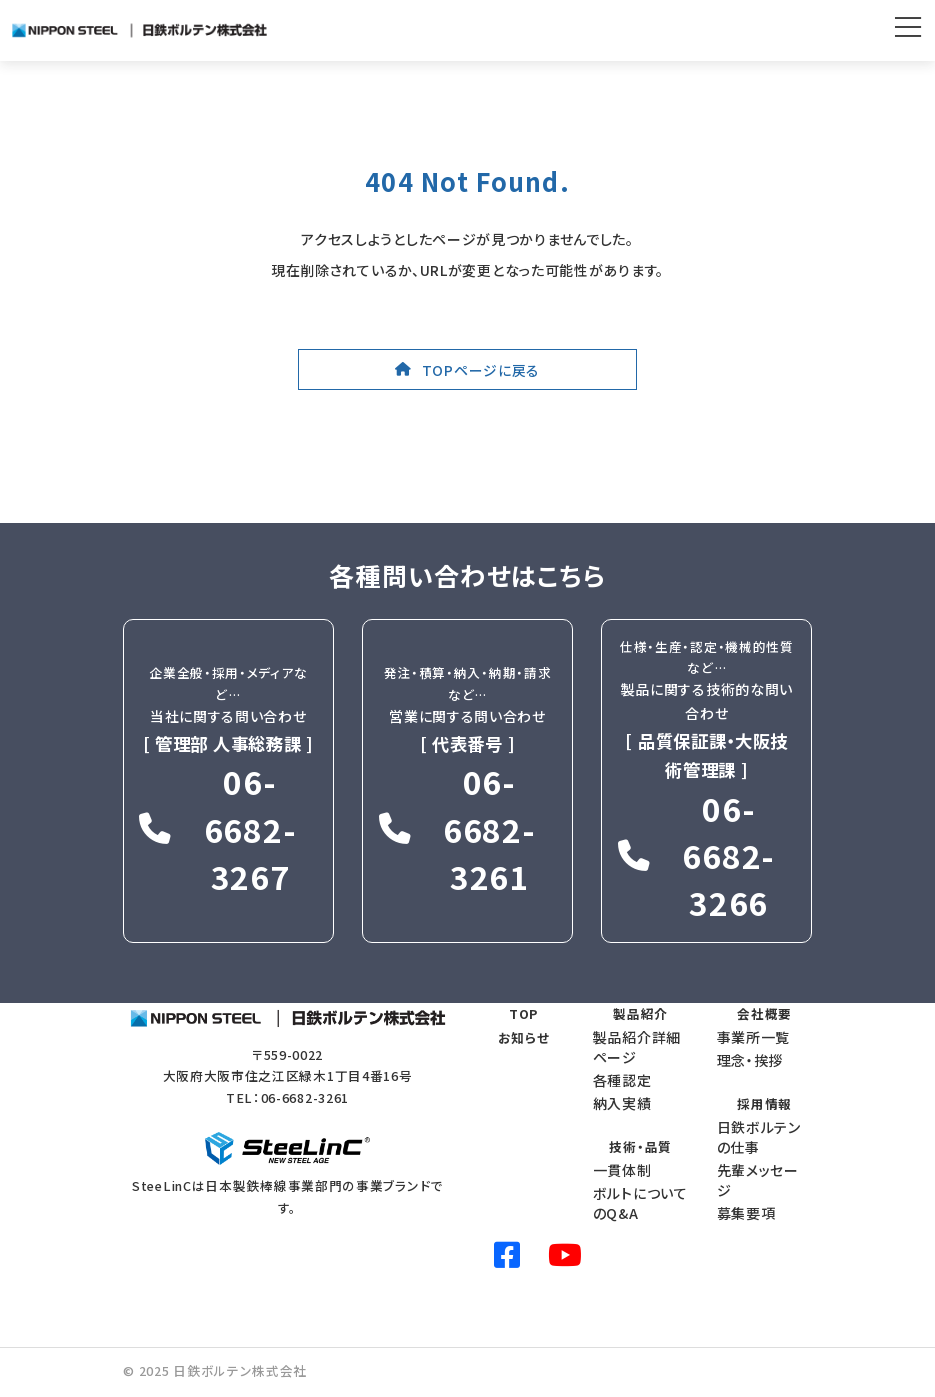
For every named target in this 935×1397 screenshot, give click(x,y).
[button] (467, 369)
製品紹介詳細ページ (637, 1047)
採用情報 (764, 1103)
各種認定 (622, 1080)
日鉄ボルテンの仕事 (759, 1137)
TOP (523, 1013)
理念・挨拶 (750, 1060)
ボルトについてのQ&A (640, 1203)
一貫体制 (622, 1170)
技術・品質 (640, 1146)
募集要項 (746, 1213)
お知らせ (524, 1037)
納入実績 (622, 1102)
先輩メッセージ (758, 1180)
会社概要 (764, 1013)
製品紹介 (640, 1013)
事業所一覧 (754, 1037)
